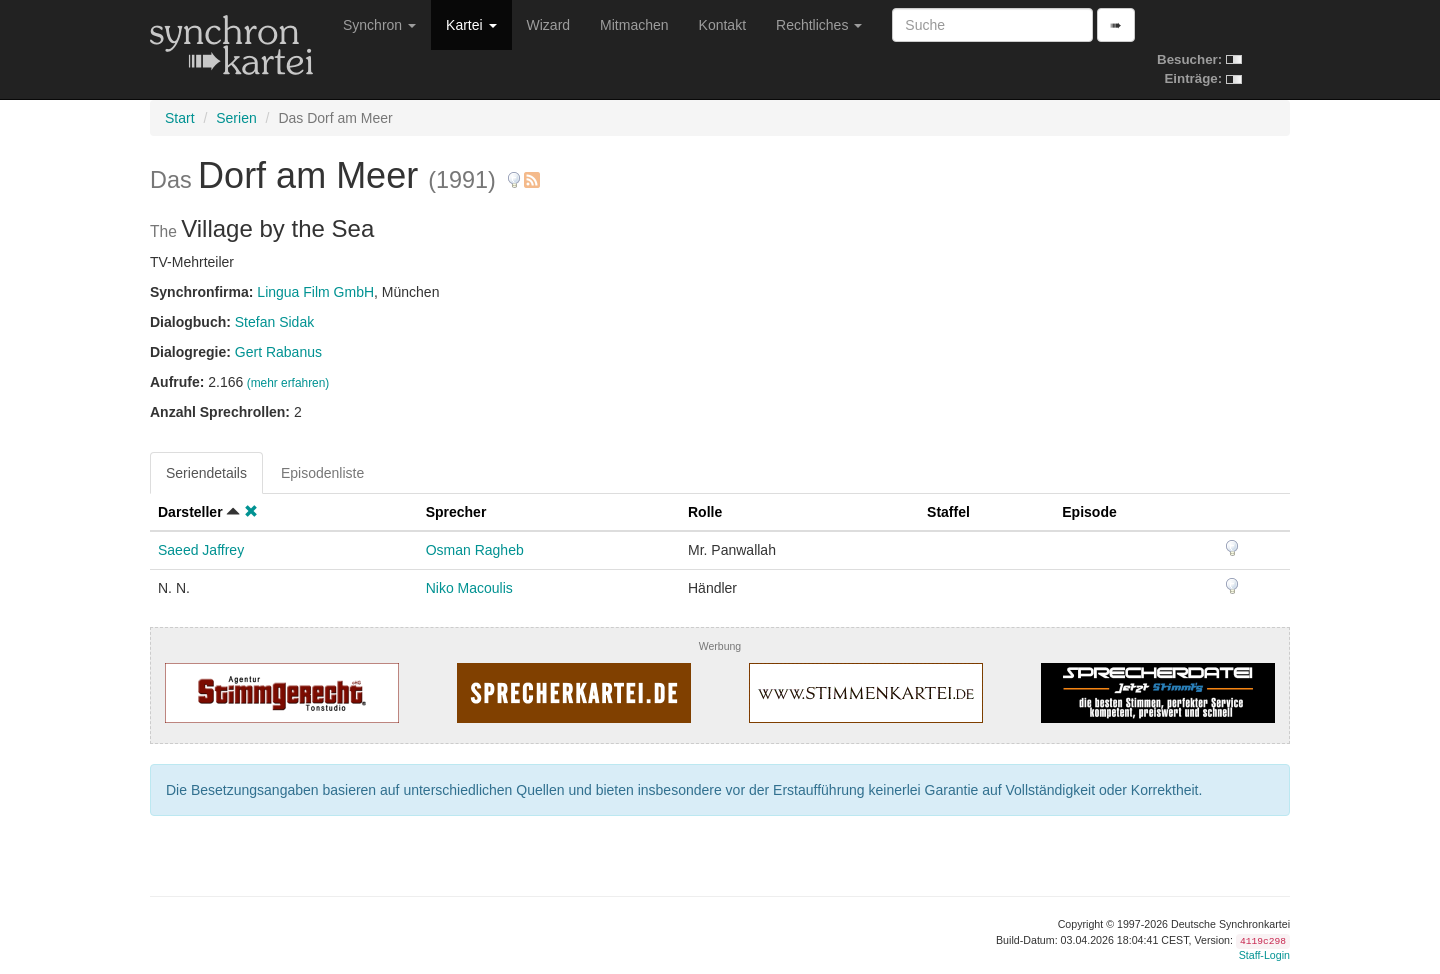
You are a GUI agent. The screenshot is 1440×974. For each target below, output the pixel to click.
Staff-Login (1264, 955)
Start (180, 118)
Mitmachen (634, 25)
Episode (1089, 512)
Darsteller (190, 512)
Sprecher (456, 512)
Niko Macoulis (469, 588)
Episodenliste (322, 473)
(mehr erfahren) (288, 383)
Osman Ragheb (475, 550)
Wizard (549, 25)
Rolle (705, 512)
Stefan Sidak (274, 322)
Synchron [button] (379, 25)
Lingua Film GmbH (315, 292)
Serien (236, 118)
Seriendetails (206, 473)
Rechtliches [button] (819, 25)
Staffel (948, 512)
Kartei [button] (471, 25)
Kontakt (722, 25)
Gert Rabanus (278, 352)
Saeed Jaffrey (201, 550)
